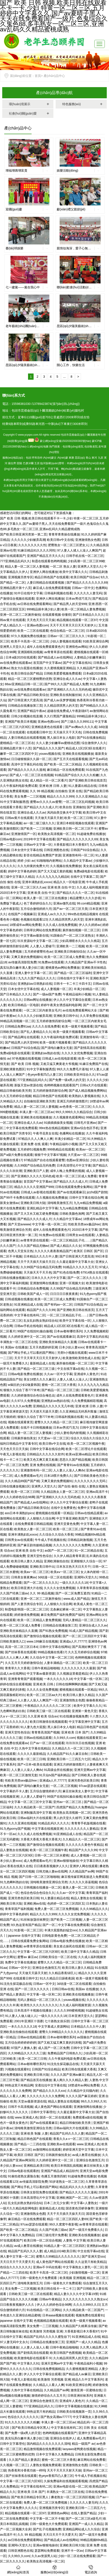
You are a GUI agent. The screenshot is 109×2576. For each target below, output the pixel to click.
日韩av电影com (11, 839)
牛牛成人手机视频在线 (50, 1540)
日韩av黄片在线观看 (19, 818)
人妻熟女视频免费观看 (45, 2465)
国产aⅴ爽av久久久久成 (81, 727)
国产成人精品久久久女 (65, 1245)
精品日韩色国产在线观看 (51, 577)
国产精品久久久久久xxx (49, 2090)
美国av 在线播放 (16, 1347)
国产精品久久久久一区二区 (75, 892)
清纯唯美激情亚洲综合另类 (48, 1882)
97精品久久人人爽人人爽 (35, 1138)
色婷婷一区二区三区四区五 (66, 1903)
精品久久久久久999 (60, 796)
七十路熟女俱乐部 (56, 2021)
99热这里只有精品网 (19, 2085)
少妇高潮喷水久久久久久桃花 (79, 941)
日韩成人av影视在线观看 (38, 1192)
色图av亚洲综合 (77, 1160)
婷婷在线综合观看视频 (15, 1684)
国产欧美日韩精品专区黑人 (30, 2427)
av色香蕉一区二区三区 (75, 1106)
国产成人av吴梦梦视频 (59, 700)
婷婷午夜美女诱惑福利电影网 (61, 1005)
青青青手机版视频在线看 (88, 1823)
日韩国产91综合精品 (85, 850)
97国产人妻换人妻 (23, 2048)
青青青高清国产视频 (45, 1732)
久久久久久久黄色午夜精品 (84, 1844)
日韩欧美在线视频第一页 (74, 2411)
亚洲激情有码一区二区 (78, 855)
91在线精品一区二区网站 (44, 2310)
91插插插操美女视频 (58, 1122)
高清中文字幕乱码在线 (26, 764)
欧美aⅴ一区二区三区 (90, 1149)
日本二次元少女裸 (56, 2203)
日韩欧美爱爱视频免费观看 (62, 673)
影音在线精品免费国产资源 (42, 855)
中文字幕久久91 (28, 2363)
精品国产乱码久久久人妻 (67, 2133)
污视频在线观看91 (17, 2069)
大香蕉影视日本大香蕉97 (70, 844)
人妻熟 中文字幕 (74, 2240)
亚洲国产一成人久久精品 (83, 2342)
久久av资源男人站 (44, 2556)
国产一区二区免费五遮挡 (72, 1593)
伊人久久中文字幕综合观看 (72, 999)
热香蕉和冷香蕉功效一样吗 (26, 2470)
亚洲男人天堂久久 (89, 566)
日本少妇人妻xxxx (71, 1347)
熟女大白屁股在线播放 (26, 668)
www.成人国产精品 (76, 1598)
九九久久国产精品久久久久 (36, 978)
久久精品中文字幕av (77, 860)
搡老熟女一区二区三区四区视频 (73, 2497)
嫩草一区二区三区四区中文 (18, 753)
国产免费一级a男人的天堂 (67, 1080)
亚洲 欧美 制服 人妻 (34, 2133)
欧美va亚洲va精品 (78, 1454)
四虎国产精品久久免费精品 (75, 1807)
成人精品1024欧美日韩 (60, 2251)
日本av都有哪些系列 (68, 1331)
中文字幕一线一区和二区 (49, 1224)
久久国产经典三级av (14, 1593)
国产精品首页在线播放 (36, 2080)
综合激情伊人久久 (93, 743)
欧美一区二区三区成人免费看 (64, 957)
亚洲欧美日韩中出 (65, 1015)
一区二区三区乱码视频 (78, 802)
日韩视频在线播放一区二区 (42, 1887)
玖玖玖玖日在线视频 (80, 1743)
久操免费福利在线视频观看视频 (65, 2481)
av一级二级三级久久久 (39, 823)
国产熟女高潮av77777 (55, 2417)
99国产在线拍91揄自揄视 (34, 1331)
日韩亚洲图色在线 (56, 850)
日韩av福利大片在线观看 (34, 1818)
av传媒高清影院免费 (22, 962)
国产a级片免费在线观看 (16, 1155)
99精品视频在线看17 (52, 1652)
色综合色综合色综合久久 (37, 1893)
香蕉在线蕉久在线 (19, 1866)
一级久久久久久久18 (73, 1582)
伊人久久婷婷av (90, 925)
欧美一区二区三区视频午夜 (86, 1443)
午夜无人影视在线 (12, 1454)
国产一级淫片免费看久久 (86, 2229)
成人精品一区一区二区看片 (48, 780)
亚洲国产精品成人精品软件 (59, 2171)
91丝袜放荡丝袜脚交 (34, 1919)
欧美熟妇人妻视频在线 (84, 1096)
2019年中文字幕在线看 (39, 839)
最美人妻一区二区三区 (78, 1887)
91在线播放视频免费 (73, 1716)
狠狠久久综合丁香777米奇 (21, 1390)
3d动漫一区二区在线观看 (55, 1577)
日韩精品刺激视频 (79, 1540)
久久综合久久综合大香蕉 (56, 1534)
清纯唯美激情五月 (59, 1203)
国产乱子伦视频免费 (47, 2529)
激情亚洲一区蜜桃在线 (86, 2390)
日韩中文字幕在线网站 (55, 1647)
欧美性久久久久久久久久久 (39, 2005)
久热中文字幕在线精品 (34, 1748)
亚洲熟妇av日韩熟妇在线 (35, 983)
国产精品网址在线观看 (23, 1037)
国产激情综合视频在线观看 (42, 1636)
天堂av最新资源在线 (32, 2101)
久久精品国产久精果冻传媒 (78, 2326)
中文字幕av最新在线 (34, 935)
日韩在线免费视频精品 (48, 2369)
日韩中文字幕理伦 (42, 2112)
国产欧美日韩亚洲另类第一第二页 (23, 534)
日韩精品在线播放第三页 (25, 705)
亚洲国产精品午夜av (31, 711)
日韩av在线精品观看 (89, 1513)
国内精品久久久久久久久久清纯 (48, 2443)
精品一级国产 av (83, 2443)
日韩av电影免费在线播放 (25, 1374)
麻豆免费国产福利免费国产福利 (62, 1614)
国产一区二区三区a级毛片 (84, 2518)
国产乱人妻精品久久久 (36, 1032)
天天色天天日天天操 (41, 620)
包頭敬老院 (91, 446)
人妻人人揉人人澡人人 (72, 1379)
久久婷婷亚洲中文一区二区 (26, 1336)
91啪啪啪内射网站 (49, 860)
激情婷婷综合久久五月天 (48, 2395)
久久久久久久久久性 (32, 545)
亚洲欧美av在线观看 (61, 2144)
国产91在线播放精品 (91, 737)
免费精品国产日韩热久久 (64, 2053)
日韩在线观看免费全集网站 (74, 1187)
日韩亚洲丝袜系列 (79, 2395)
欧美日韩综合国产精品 (26, 673)
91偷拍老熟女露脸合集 (24, 2176)
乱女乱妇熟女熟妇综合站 (41, 1320)
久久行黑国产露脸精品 (59, 716)
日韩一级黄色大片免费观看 (39, 2278)
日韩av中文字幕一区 (38, 844)
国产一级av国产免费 (47, 994)
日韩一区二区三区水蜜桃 (51, 1855)
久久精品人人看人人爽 (48, 2385)
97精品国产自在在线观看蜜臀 (44, 1160)
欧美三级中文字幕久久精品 (80, 1951)
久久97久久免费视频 (25, 1401)
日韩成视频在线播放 (19, 1299)
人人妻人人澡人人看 (34, 2347)
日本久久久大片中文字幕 (48, 1278)
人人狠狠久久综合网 (41, 1518)
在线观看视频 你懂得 (56, 614)
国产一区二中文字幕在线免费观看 (65, 1925)
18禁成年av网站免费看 (25, 925)
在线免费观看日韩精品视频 (33, 1524)
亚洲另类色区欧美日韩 (83, 1780)
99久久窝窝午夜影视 (63, 2224)
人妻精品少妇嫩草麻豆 (89, 657)
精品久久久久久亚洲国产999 (34, 1187)
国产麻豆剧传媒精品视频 (34, 1545)
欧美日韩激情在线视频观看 (48, 1721)
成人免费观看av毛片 (28, 1475)
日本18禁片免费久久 (58, 1475)
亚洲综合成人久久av (67, 679)
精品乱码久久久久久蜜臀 (76, 2187)
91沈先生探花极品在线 (16, 1983)
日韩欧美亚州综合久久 (79, 1074)
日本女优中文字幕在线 (26, 850)
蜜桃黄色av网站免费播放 (62, 967)
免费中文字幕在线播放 (20, 1962)
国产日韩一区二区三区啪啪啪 (39, 1877)
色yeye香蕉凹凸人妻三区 (44, 1074)
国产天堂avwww (19, 1224)
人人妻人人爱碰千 (42, 946)
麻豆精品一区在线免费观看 (65, 769)
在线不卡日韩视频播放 (36, 1427)
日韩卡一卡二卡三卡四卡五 (72, 983)
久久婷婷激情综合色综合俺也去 (33, 1395)
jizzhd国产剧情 (97, 1192)
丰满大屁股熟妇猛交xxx (60, 1930)
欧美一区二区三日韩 (78, 818)
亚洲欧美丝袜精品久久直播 (58, 1342)
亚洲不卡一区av (72, 2550)
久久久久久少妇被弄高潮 (28, 539)
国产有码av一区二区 (58, 1304)
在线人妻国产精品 (83, 2513)
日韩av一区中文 (83, 588)
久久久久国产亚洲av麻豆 (67, 2074)
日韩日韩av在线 (63, 1989)
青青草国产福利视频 (19, 1909)
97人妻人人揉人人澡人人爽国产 (79, 550)
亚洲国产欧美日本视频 (20, 721)
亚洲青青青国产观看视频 (25, 1679)
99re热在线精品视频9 (82, 914)
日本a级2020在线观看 (21, 657)
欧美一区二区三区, (66, 1529)
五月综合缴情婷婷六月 (36, 909)
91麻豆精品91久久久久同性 (36, 550)
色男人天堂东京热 (20, 1251)
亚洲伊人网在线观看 (84, 1866)
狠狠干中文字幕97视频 (50, 1155)
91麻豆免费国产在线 (93, 1064)
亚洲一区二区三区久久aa (28, 887)
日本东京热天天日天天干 (73, 1566)
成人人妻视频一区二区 (56, 989)
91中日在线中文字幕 (28, 593)
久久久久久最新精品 (31, 1754)
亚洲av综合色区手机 (85, 1128)
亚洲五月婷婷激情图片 (72, 1101)
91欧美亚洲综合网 (95, 641)
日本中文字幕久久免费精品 (54, 2454)
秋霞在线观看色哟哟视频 (49, 561)
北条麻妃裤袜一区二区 (65, 1609)
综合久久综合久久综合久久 (89, 1438)
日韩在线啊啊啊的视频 (71, 1684)
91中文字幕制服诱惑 (14, 802)
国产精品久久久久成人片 (41, 807)
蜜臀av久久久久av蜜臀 (46, 802)
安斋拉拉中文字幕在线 (50, 2085)
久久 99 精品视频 (42, 791)
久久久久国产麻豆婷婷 (81, 2096)
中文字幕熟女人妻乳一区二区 (83, 2267)
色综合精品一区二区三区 (67, 630)
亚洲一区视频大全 (71, 1283)
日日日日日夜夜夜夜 (64, 1294)
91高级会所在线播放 (58, 1770)
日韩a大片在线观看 (93, 1085)
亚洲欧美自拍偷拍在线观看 (18, 2032)
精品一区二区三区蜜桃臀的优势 (30, 679)
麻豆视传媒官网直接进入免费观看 (84, 1877)
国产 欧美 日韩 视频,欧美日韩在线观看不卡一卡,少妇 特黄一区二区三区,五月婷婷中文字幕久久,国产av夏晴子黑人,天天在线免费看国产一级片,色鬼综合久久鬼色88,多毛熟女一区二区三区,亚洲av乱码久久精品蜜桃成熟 (54, 524)
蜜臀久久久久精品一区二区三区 (56, 1422)
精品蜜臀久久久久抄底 (85, 898)
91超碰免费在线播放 (91, 834)
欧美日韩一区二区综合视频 (42, 2240)
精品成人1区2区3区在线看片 (85, 748)
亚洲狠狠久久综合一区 (86, 1561)
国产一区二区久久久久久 (85, 1278)
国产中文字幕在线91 (77, 663)
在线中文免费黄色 (63, 1508)
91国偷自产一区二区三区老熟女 (72, 935)
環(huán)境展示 (19, 104)
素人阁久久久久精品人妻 (70, 2080)
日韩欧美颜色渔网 (71, 1213)
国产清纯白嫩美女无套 (56, 1048)
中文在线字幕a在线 (70, 1368)
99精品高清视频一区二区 (17, 1021)
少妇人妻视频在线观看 (65, 641)
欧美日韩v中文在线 (60, 539)
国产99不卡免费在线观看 (17, 1197)
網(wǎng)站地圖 (39, 446)
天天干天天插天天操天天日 (36, 1261)
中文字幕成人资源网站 (53, 2026)
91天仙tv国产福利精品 (54, 1775)
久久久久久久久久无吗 (90, 1481)
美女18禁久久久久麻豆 (39, 1379)
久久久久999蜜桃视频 (69, 2010)
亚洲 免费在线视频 (43, 1465)
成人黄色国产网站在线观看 (53, 2106)
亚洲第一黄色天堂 (84, 1711)
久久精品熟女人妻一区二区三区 (62, 1491)
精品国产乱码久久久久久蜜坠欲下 (47, 2336)
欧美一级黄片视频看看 (77, 1026)
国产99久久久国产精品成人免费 (66, 684)
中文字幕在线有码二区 (29, 1315)
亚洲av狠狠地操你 (66, 1860)
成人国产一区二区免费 (53, 2048)
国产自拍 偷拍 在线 (71, 1486)
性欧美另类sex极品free (84, 1224)
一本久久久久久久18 (58, 1679)
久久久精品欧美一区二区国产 (34, 1807)
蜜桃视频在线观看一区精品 (54, 1513)
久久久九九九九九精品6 (52, 876)
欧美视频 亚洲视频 (72, 2278)
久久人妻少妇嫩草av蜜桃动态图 (58, 743)
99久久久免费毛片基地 (72, 1069)
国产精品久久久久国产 (48, 748)
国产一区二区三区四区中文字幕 (84, 1636)
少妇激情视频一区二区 (84, 2272)
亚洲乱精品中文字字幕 (42, 1208)
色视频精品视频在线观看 (51, 2320)
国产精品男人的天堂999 (70, 604)
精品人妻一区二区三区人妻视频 (26, 566)
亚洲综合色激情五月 (46, 1967)
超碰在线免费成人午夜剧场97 (67, 711)
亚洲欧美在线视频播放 (77, 753)
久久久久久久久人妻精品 (82, 1828)
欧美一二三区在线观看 (32, 630)
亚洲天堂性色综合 (39, 1556)
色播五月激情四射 (53, 2176)
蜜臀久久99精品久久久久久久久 (61, 2032)
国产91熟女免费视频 (53, 1631)
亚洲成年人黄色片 (86, 1374)
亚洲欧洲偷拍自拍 (56, 1561)
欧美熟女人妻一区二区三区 (33, 1529)
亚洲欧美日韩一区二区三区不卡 (75, 828)
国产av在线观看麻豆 (71, 1192)
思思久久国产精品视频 (75, 1459)
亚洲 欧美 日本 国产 (75, 1732)
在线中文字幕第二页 (85, 876)
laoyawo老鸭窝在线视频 (79, 2449)
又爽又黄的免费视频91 (27, 957)
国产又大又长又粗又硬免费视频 (36, 1213)
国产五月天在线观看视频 (70, 759)
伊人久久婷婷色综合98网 (17, 1497)
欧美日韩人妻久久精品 (26, 1561)
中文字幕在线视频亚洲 (47, 1828)
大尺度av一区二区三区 (83, 1155)
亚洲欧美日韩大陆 (32, 1203)
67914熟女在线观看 (94, 1272)
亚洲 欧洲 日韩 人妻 (53, 786)
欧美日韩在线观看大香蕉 (79, 2069)
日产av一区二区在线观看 (47, 1743)
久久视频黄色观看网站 (68, 1117)
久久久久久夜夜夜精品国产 (53, 1251)
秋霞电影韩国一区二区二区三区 (26, 1609)
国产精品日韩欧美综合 (32, 695)
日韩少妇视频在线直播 (26, 716)
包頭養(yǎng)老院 (73, 446)
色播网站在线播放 (71, 1133)
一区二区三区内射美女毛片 (42, 1010)
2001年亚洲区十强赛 (28, 2021)
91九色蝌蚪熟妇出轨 (14, 1882)
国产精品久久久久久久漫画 (26, 769)
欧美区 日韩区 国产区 (88, 1251)
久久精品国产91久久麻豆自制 (68, 1754)
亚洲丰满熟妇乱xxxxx (37, 882)
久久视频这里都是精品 (72, 1673)
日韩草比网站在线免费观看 (42, 930)
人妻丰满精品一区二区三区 (62, 1663)
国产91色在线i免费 (66, 1272)
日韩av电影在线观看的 (23, 2171)
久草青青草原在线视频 (92, 1588)
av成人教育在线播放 (86, 2155)
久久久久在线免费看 (46, 1026)
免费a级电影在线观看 (88, 871)
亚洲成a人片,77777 (73, 1641)
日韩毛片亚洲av (85, 1122)
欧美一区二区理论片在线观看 (86, 1449)
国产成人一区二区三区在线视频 (31, 775)
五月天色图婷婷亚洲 (43, 1347)
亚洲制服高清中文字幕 (36, 1812)
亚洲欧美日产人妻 (36, 1171)
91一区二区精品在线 (89, 1550)
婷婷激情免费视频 (26, 1614)
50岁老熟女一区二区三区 (66, 2181)
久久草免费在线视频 (94, 1015)
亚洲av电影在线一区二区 (70, 2486)
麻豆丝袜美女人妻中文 (78, 1791)
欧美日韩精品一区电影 (23, 1005)
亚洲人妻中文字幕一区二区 (33, 973)
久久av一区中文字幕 (58, 1374)
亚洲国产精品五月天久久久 (45, 556)
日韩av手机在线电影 (28, 1326)
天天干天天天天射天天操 (64, 2470)
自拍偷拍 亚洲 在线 (68, 791)
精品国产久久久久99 (41, 1310)
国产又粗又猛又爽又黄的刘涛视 (59, 2042)
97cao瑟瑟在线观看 (92, 1786)
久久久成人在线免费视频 (60, 925)
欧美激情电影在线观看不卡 (33, 2358)
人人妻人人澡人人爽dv (69, 1470)
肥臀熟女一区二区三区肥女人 (68, 545)
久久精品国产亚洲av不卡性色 (85, 962)
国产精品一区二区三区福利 (72, 973)
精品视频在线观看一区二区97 (77, 620)
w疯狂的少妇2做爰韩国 (24, 1384)
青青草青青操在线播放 (64, 534)
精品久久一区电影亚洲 (69, 882)
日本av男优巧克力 (78, 598)
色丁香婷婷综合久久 (38, 903)
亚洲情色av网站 (77, 646)
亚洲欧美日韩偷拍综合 (69, 951)
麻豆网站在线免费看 (91, 2459)
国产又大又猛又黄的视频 (55, 871)
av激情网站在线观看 (47, 2149)
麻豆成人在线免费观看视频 (51, 588)
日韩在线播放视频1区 (15, 1278)
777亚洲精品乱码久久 (15, 561)
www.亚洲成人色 (26, 2117)
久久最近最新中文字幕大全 (75, 1261)
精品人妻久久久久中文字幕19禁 (76, 2294)
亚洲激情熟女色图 (87, 539)
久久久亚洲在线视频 (22, 1823)
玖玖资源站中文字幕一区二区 (37, 941)
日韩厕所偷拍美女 (23, 1438)
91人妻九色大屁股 (33, 1727)
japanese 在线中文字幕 (24, 1935)
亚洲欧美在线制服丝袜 (65, 695)
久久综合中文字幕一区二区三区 (51, 1657)
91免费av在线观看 (50, 962)
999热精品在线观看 (60, 1149)
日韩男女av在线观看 (80, 1235)
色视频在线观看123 (33, 919)
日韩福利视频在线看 (58, 593)
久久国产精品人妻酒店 (24, 2459)
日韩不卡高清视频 (20, 2106)
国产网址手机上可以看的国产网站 (32, 1352)
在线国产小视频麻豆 (22, 914)
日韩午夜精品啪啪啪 (45, 1668)
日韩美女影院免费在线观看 (39, 2192)
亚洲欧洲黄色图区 (12, 1069)
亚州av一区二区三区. (67, 1802)
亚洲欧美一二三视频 (70, 946)
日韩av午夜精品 (50, 2299)
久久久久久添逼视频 (83, 1882)
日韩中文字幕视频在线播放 (74, 2406)
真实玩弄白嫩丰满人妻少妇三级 (22, 967)
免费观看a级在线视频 (87, 2117)
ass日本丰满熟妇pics (19, 1513)
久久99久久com (64, 1737)
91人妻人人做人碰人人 (21, 2016)
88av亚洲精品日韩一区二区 (24, 684)
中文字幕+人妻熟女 (84, 2203)
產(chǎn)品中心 (18, 128)
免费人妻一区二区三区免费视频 (56, 1909)
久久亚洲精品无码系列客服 (78, 1411)
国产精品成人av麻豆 (77, 2374)
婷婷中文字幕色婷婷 (22, 871)
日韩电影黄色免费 (54, 1935)
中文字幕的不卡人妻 (14, 1791)
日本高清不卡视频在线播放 (33, 2010)
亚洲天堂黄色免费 (66, 1524)
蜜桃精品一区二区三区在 (17, 743)
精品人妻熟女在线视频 (86, 1898)
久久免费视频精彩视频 (86, 1401)
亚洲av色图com (37, 625)
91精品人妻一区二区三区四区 (64, 2246)
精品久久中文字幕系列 (87, 2379)
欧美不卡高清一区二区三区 (29, 641)
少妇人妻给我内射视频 (69, 1433)
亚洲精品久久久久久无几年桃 (53, 1406)
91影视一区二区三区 (28, 1930)
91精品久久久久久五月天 (80, 1267)
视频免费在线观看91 (90, 2315)
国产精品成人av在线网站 (55, 657)
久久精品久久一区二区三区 (70, 1748)
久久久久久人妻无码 (88, 593)
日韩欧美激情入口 (12, 1641)
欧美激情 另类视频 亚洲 (46, 2331)
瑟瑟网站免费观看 (46, 2550)
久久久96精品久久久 (94, 1909)
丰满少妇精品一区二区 (89, 989)
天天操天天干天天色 (67, 732)
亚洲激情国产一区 (23, 834)
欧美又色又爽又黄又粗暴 (41, 1459)
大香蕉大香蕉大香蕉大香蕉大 (40, 1839)
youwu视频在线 (50, 753)
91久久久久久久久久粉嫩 (22, 2422)
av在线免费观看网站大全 (80, 1010)
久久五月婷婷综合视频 (15, 1096)
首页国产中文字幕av (47, 663)
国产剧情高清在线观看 (89, 1048)
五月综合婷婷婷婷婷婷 (20, 2042)
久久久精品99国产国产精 (22, 1481)
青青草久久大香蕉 (17, 1668)
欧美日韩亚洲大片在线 (26, 1588)
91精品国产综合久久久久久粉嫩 (77, 775)
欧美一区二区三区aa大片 (44, 1695)
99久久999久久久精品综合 (73, 1112)
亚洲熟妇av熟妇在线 (45, 1053)
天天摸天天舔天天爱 (44, 1411)
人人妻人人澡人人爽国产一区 (37, 1700)
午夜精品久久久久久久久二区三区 (48, 1705)
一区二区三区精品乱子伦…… (70, 1240)
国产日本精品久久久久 (88, 614)
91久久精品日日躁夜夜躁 (57, 1978)
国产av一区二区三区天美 (70, 909)
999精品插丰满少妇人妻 (43, 609)
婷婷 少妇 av (26, 860)
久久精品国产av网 (81, 1871)
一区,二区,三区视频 (63, 1786)
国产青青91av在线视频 (73, 1465)
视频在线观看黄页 (20, 1422)
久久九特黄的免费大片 (32, 866)
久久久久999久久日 (86, 2304)
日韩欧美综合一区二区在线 (57, 1957)
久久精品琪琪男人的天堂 (61, 705)
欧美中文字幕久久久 (73, 572)
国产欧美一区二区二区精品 (62, 764)
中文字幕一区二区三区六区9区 (38, 1951)
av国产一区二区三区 (58, 1550)
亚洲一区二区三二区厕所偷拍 (20, 614)
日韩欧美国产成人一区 (32, 1294)
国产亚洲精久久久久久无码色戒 (69, 689)
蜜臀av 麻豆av (27, 1957)
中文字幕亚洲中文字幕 (84, 1721)
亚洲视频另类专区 (20, 577)
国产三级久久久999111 (77, 721)
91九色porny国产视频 (15, 1828)
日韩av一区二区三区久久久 (66, 636)
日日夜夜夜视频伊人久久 (51, 1866)
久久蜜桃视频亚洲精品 (59, 668)
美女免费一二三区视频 (29, 796)
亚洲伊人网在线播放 (44, 572)
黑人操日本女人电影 (61, 737)
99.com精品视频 (88, 903)
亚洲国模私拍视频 (30, 652)
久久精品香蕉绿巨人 (62, 1973)
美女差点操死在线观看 (69, 1946)
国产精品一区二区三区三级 (36, 1368)
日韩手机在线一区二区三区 (84, 556)
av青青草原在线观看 (58, 652)
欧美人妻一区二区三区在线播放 (46, 898)
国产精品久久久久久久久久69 (87, 582)
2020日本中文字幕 (13, 892)
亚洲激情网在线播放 (44, 1283)
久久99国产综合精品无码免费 (34, 1165)
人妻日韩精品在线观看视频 (46, 582)
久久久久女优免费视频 (77, 1053)
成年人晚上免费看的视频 (67, 1171)
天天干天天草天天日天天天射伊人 (73, 625)
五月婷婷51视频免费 (31, 1149)
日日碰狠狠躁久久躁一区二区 (31, 759)
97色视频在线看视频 (26, 1058)
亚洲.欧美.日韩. (43, 1684)
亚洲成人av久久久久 (52, 914)
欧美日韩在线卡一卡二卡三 (56, 2288)
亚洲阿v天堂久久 (85, 1577)
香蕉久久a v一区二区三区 (71, 2139)
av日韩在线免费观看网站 (34, 604)
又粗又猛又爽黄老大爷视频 (59, 1064)
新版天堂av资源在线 (28, 1085)
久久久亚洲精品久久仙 (91, 796)
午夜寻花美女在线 (45, 1133)
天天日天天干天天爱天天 (17, 2262)
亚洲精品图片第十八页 (15, 588)
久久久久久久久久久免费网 (72, 1545)
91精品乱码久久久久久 (54, 1823)
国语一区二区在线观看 (55, 2117)
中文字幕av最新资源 (41, 1673)
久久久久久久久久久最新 (78, 1668)
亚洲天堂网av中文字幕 (89, 1770)
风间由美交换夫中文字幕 (64, 812)
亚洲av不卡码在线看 (47, 2267)
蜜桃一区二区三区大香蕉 (59, 1384)
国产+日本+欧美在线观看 (34, 1764)
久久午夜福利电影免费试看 (18, 786)
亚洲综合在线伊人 (62, 2438)
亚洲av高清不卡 (97, 1491)
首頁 (38, 76)
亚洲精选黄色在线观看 (47, 727)
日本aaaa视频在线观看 (58, 2315)
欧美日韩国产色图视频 (65, 2352)
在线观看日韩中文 (39, 732)
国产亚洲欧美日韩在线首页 (87, 780)
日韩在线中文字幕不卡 (72, 978)
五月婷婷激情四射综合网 (53, 1021)
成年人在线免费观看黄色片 (45, 646)
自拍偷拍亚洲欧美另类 (39, 1101)
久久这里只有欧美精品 (90, 2262)
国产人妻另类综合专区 (26, 1604)
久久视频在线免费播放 (65, 866)
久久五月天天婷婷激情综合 (23, 1663)
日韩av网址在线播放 (38, 999)
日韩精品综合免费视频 (32, 1288)
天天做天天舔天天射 (49, 818)
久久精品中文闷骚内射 (82, 2090)
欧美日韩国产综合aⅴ (85, 577)
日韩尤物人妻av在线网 (51, 1871)
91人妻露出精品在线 (82, 786)
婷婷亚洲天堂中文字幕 (78, 2149)
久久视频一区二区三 (14, 2465)
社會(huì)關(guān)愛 (23, 113)
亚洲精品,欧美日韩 (36, 2165)
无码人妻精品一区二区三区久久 (84, 1620)
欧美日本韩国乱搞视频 (66, 2165)
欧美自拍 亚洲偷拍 (72, 807)
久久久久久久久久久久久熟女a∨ (85, 2299)
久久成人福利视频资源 (92, 887)
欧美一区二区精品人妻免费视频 (83, 609)
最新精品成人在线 (42, 1363)
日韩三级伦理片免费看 (51, 2235)
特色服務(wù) (71, 104)
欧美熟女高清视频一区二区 (56, 834)
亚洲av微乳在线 (64, 903)
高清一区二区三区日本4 (21, 1647)
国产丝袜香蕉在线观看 (20, 1652)
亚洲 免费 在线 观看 (34, 1144)
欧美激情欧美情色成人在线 (81, 1358)
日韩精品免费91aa (17, 1026)
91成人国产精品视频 (83, 1631)
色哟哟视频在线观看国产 (61, 1085)
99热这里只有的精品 (41, 2411)
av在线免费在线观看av (16, 663)
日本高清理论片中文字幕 (74, 1165)
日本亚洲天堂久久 (80, 2016)
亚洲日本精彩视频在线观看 (75, 823)
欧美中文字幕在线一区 (75, 1320)
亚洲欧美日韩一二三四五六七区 (69, 1759)
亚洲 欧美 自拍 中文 (61, 887)
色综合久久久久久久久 (15, 2267)
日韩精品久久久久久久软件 (45, 1454)
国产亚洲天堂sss (93, 2256)
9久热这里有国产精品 (26, 1925)
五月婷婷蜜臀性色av (38, 951)
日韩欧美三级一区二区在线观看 (48, 1711)
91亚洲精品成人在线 (28, 1304)
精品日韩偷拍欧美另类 (15, 1090)
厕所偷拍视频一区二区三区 (81, 930)
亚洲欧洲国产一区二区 (71, 2197)
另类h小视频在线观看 (72, 1352)
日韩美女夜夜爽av (23, 1577)
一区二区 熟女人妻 (63, 566)
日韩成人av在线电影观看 (59, 1058)
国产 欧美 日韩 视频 (25, 1064)
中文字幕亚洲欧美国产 (71, 1518)
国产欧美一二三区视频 (36, 828)
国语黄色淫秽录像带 (80, 2208)
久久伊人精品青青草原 (69, 1556)
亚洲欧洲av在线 (35, 1903)
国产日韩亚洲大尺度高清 (25, 700)
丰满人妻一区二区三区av (36, 1112)
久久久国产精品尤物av (33, 1245)
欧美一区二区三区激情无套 (18, 1775)
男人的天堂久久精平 (67, 1818)
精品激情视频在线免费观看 (42, 2449)
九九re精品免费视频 (87, 1203)
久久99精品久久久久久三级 (27, 2053)
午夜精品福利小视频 (77, 994)
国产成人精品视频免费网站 (87, 1090)
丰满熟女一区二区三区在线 (18, 1342)
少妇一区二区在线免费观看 (76, 2556)
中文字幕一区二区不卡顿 (47, 2518)
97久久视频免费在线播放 (28, 636)
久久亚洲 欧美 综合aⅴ (43, 1716)
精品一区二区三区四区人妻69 (67, 2219)
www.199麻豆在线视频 (42, 1641)
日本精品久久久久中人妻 (41, 1256)
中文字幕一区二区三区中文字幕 (30, 1802)
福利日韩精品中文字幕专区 (18, 1443)
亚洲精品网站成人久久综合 (81, 2529)
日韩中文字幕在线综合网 (86, 1197)
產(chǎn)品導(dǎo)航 (54, 92)
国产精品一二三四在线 (29, 2144)
